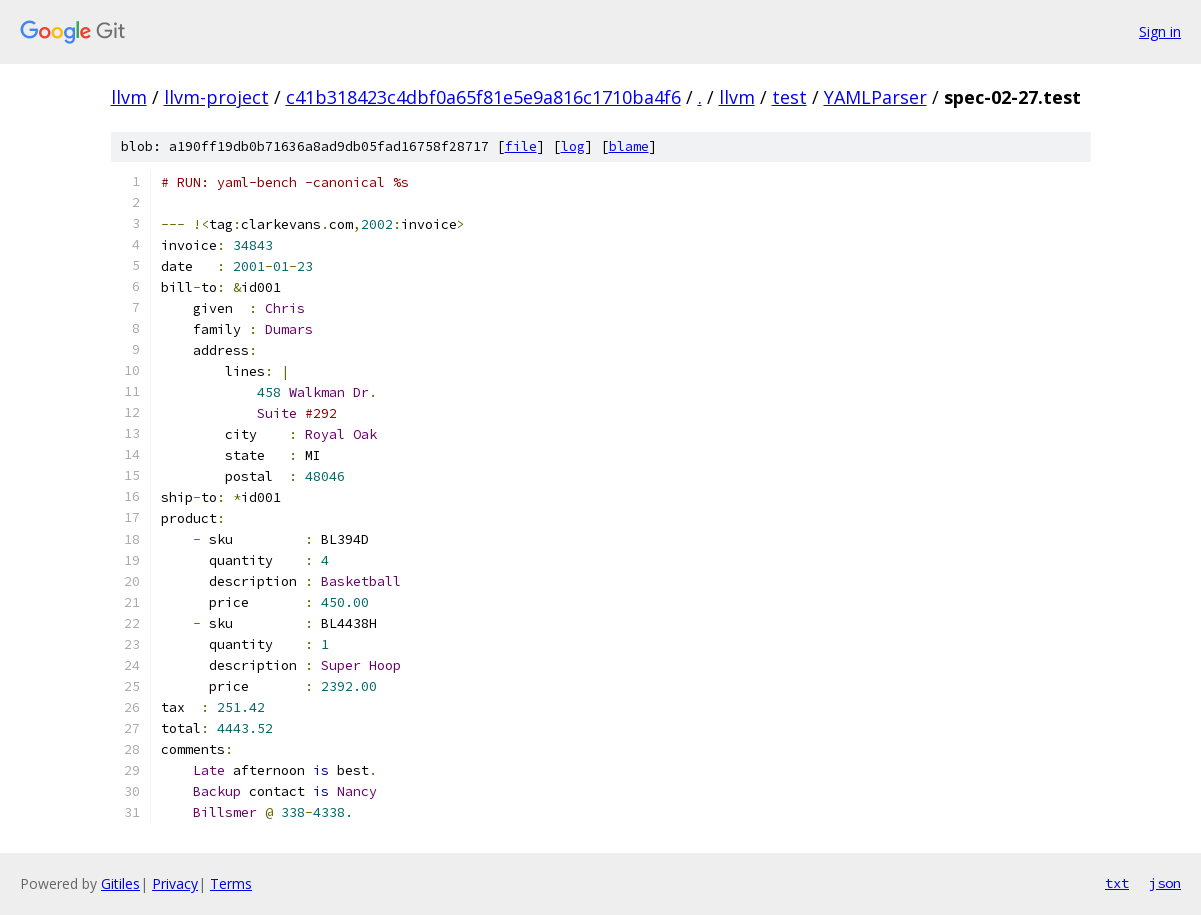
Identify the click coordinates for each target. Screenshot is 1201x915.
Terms (231, 883)
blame (629, 146)
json (1165, 883)
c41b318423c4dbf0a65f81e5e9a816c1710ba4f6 (483, 97)
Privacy (175, 883)
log (573, 146)
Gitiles (120, 883)
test (789, 97)
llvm (129, 97)
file (521, 146)
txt (1117, 883)
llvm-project (216, 97)
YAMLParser (875, 97)
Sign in (1160, 31)
